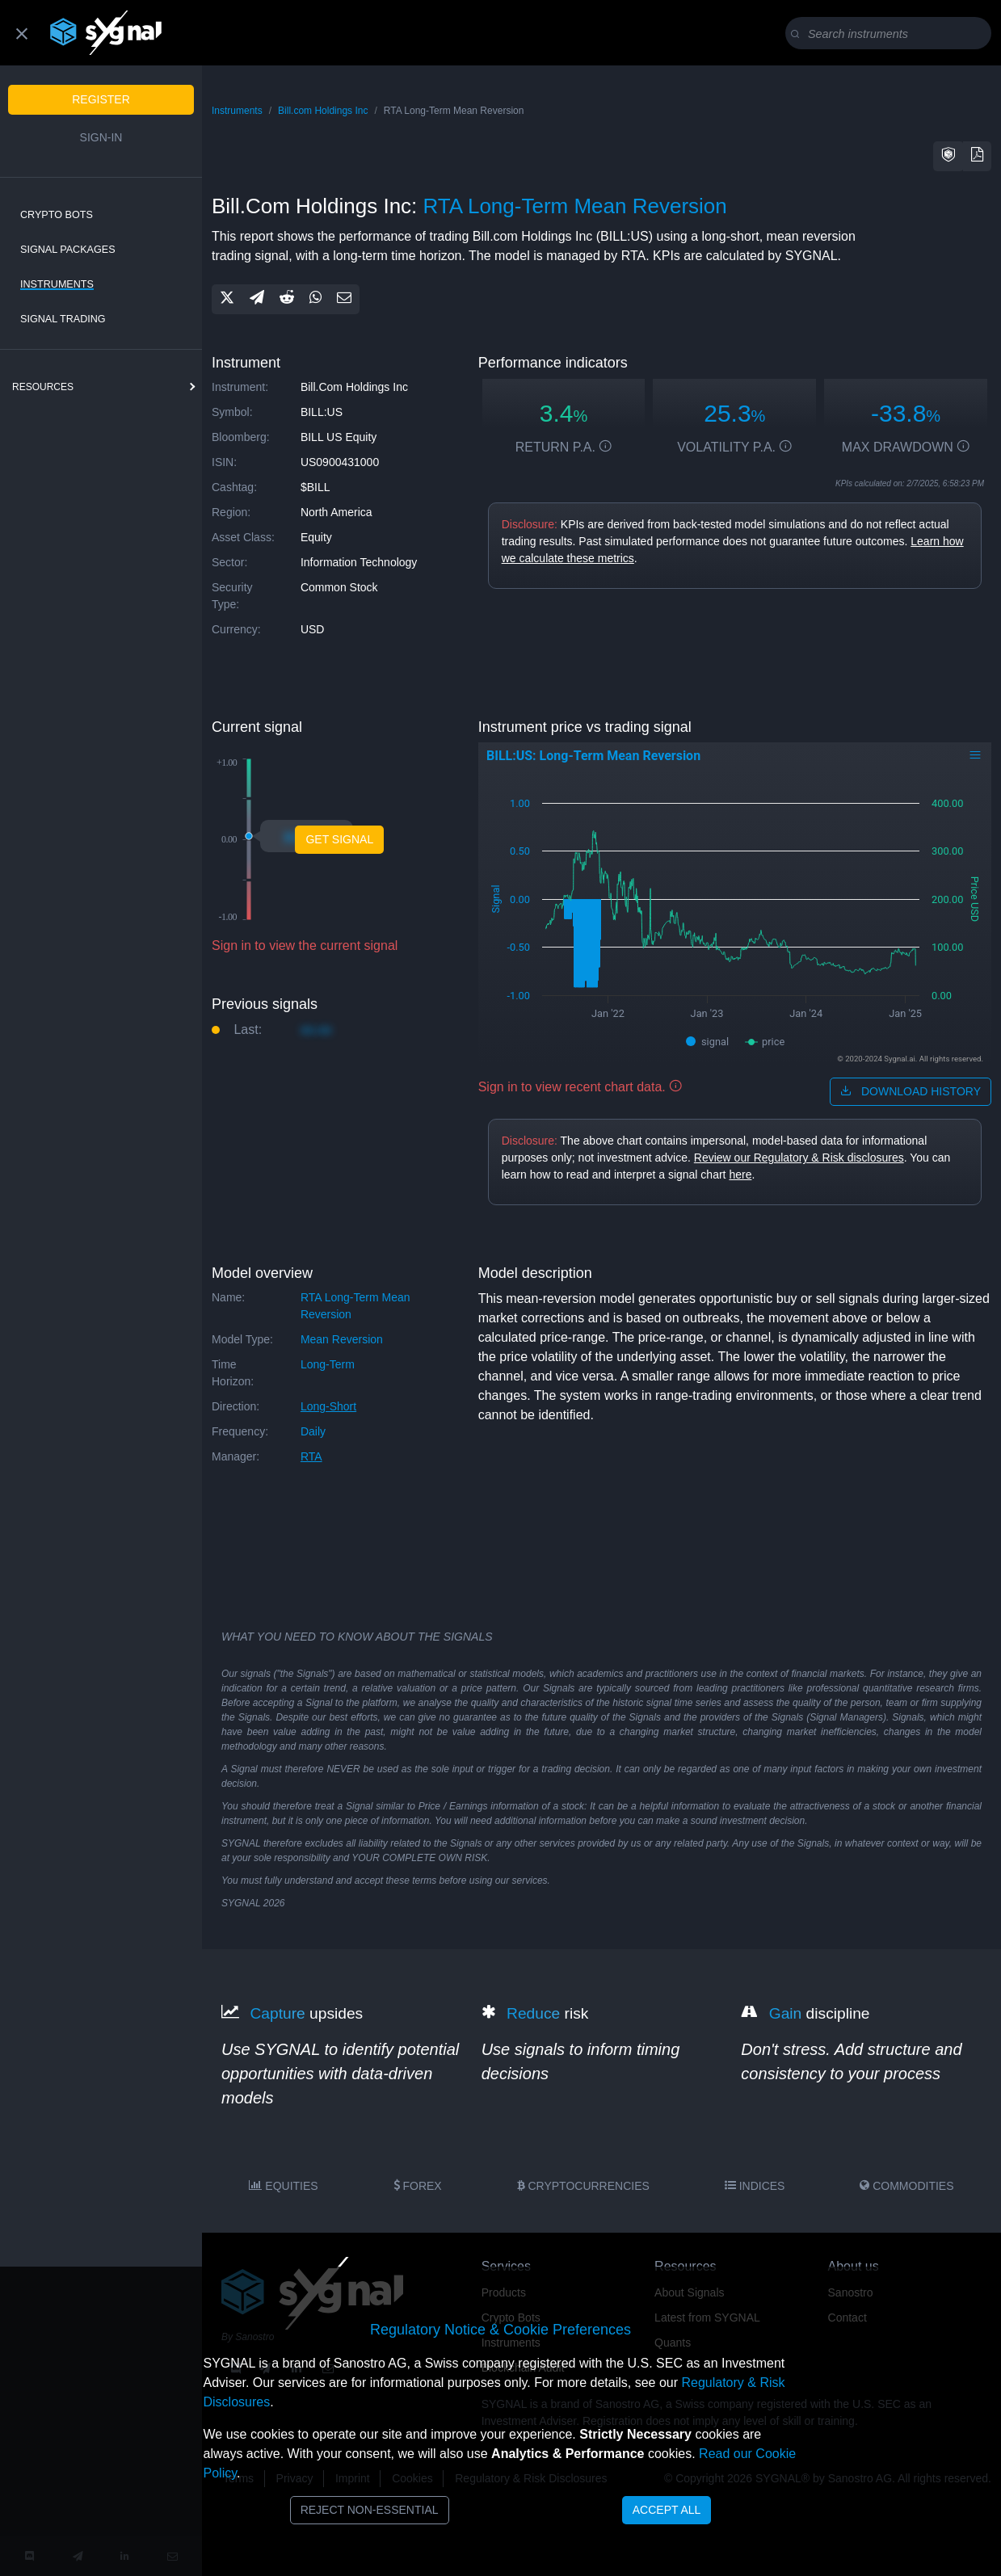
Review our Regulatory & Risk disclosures (799, 1157)
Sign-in (101, 137)
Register (101, 99)
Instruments (57, 284)
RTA (311, 1456)
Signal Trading (63, 319)
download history (910, 1091)
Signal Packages (68, 249)
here (740, 1174)
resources (43, 387)
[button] (948, 156)
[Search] (891, 33)
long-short (328, 1406)
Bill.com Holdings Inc (323, 110)
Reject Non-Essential (370, 2509)
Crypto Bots (56, 215)
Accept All (667, 2509)
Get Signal (339, 839)
